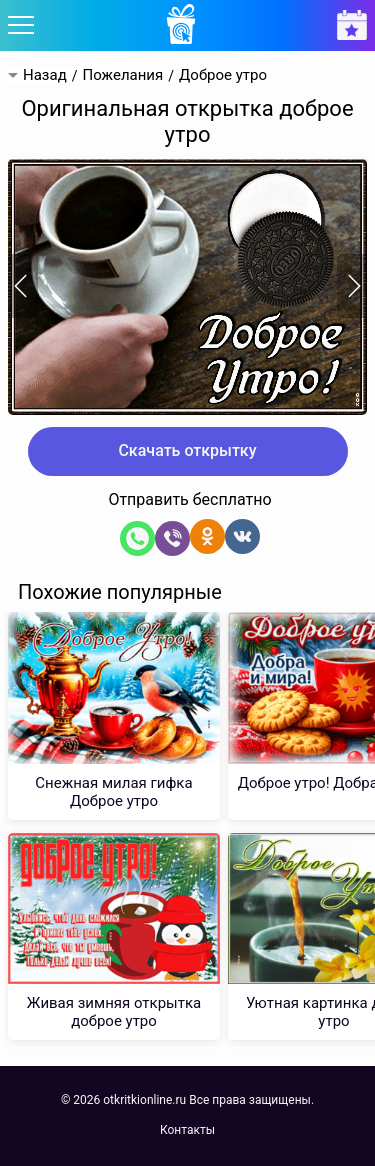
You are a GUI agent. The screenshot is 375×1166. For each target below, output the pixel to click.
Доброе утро (223, 75)
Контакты (187, 1130)
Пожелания (122, 75)
